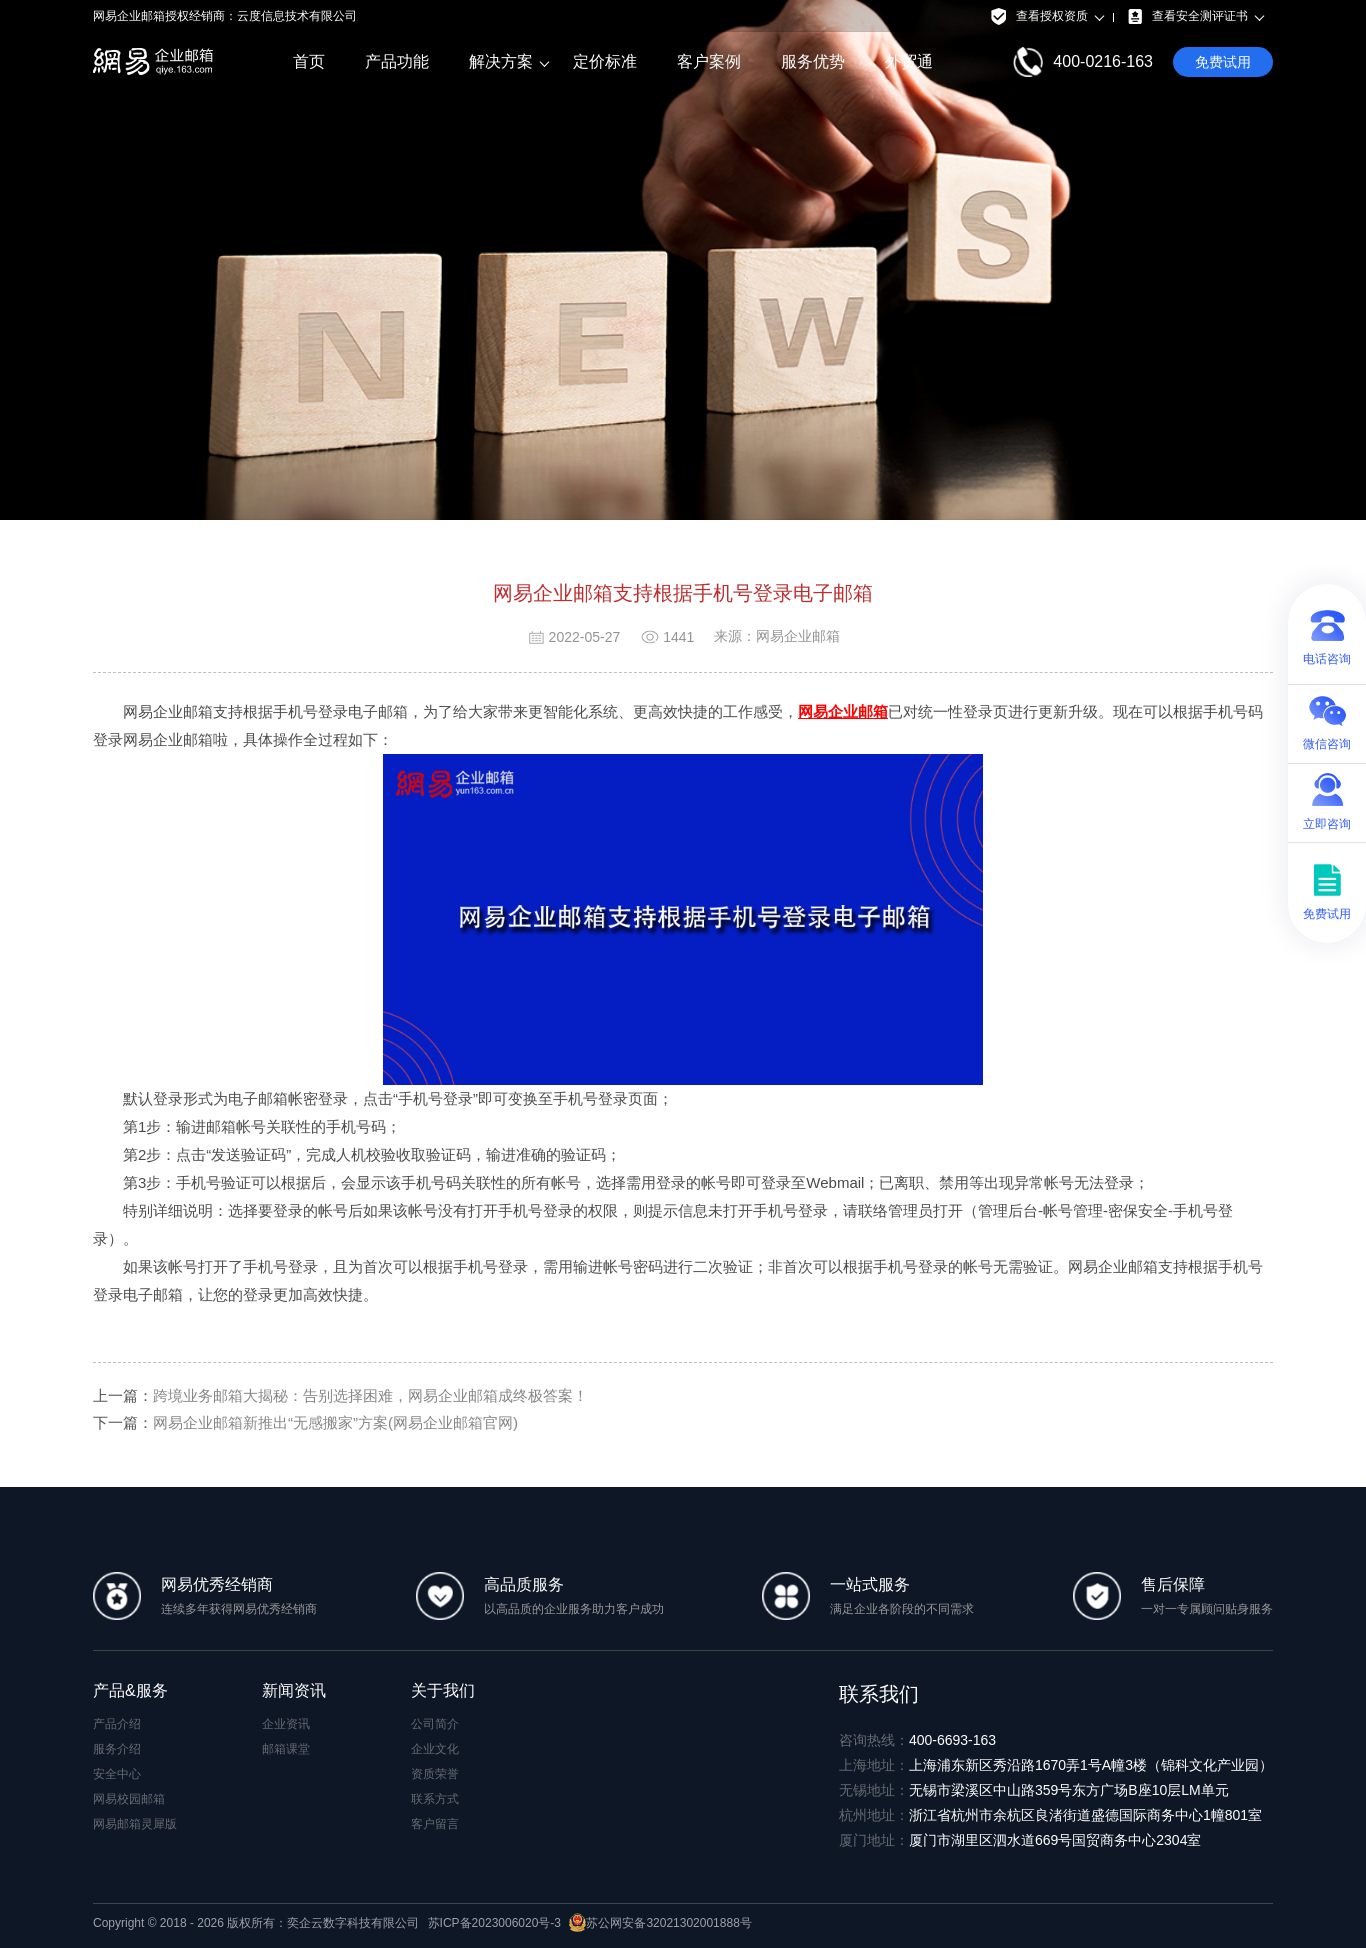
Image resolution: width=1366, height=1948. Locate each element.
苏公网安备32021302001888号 (660, 1923)
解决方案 (501, 62)
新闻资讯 (294, 1690)
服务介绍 (117, 1749)
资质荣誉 (435, 1774)
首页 (309, 61)
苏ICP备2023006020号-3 (494, 1923)
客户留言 (435, 1824)
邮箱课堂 (286, 1749)
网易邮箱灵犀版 (135, 1824)
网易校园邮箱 (129, 1799)
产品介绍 (117, 1724)
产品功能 (397, 61)
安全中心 (117, 1774)
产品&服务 (130, 1690)
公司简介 (435, 1724)
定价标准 (605, 61)
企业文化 (435, 1749)
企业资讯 (286, 1724)
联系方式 (435, 1799)
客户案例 (709, 61)
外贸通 (909, 61)
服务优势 (813, 61)
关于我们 (443, 1690)
